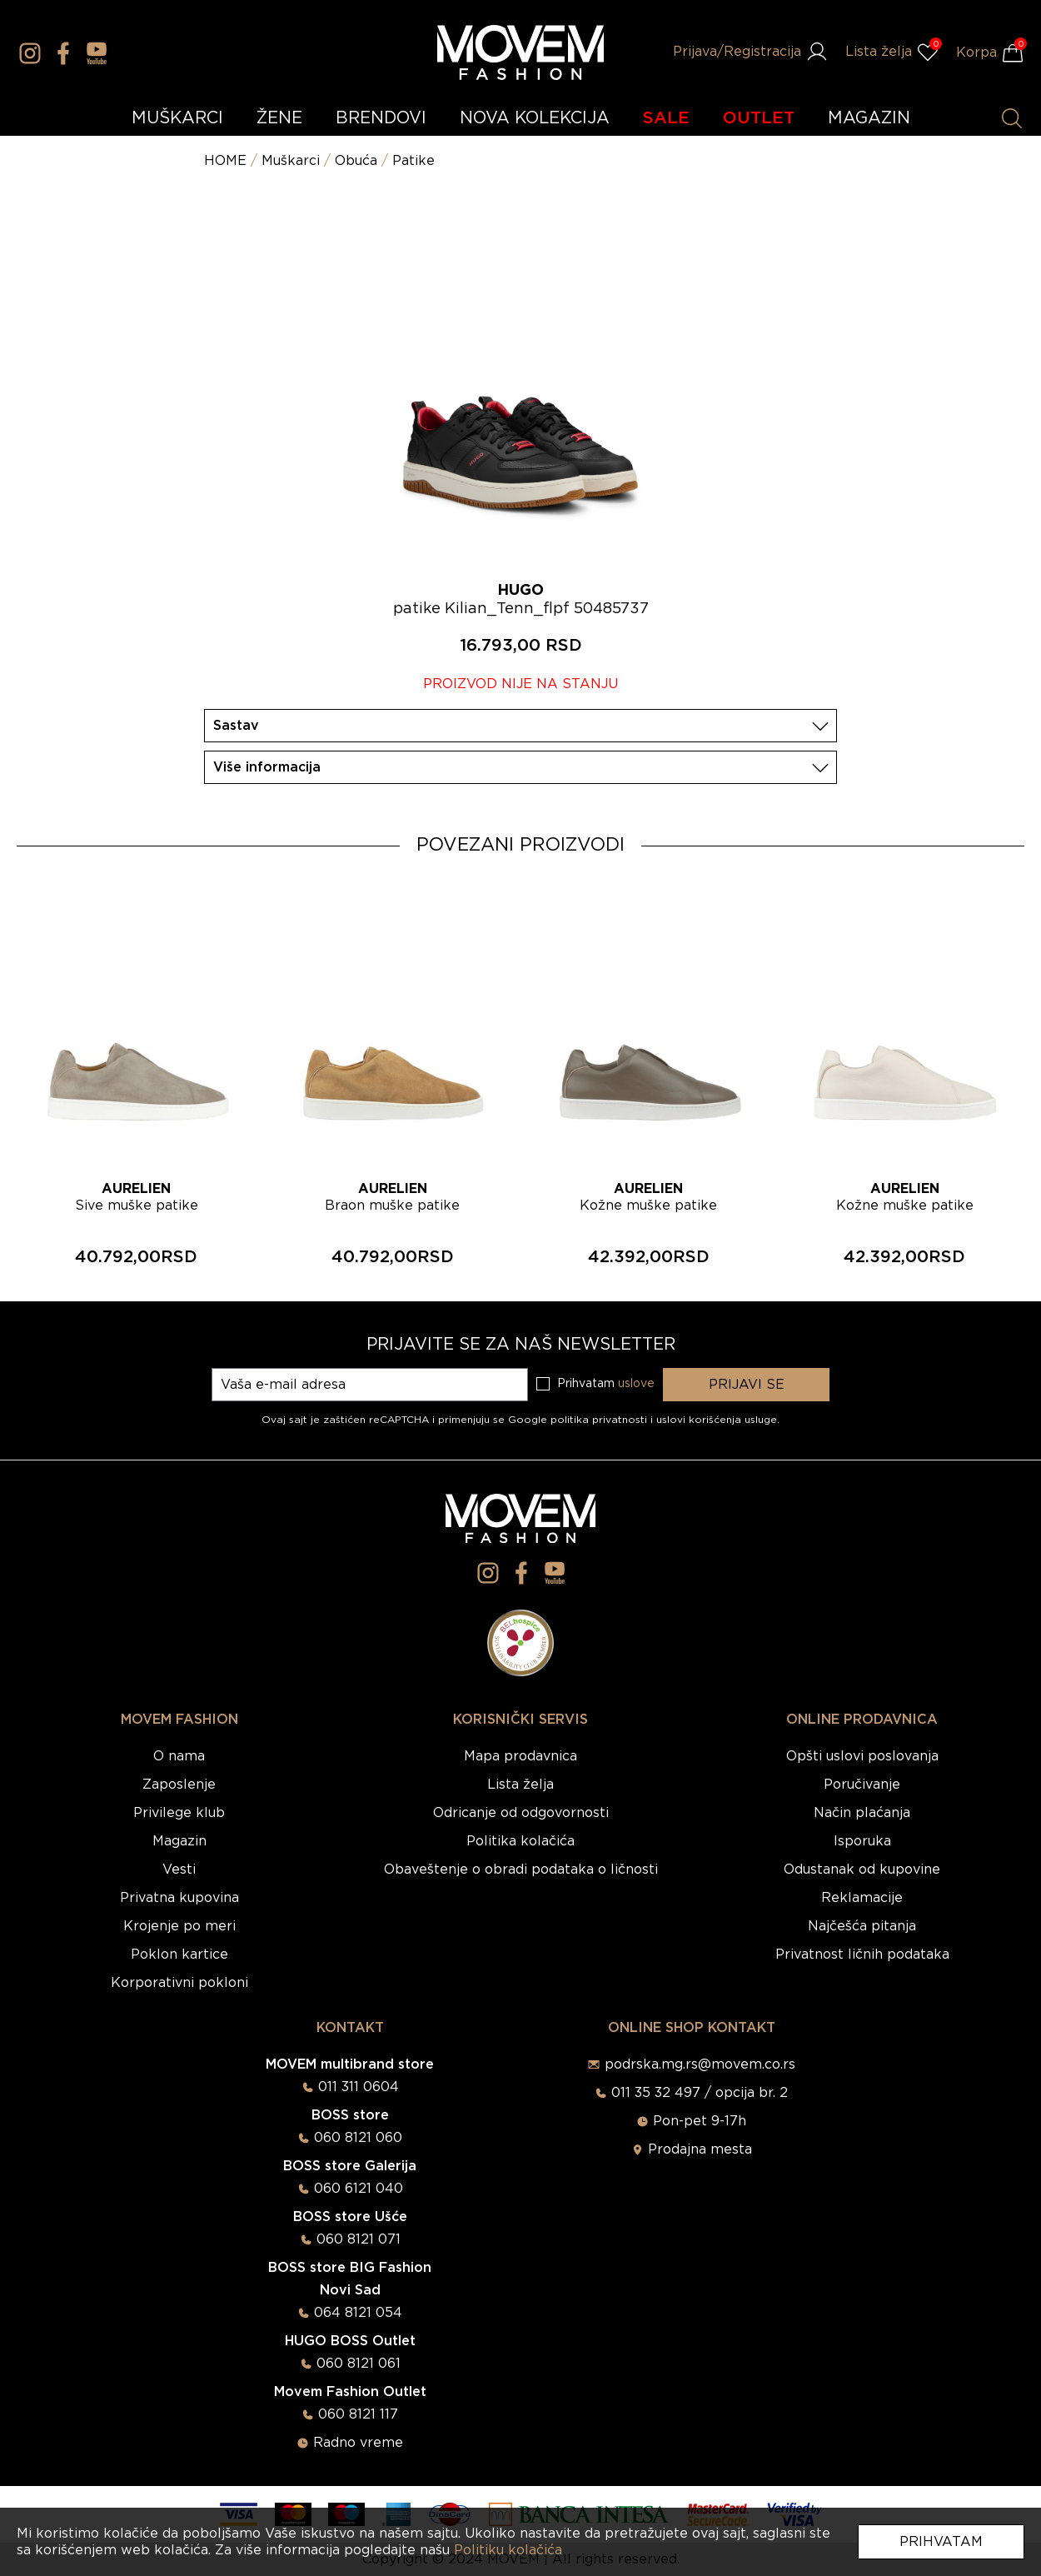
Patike (413, 160)
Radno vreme (358, 2442)
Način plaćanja (862, 1813)
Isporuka (862, 1841)
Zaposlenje (179, 1784)
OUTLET (758, 118)
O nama (179, 1756)
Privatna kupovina (179, 1898)
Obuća (356, 160)
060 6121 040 (358, 2188)
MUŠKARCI (177, 118)
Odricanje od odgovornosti (521, 1813)
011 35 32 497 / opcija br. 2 (699, 2092)
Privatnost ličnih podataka (862, 1954)
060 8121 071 (358, 2239)
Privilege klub (179, 1813)
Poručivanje (862, 1784)
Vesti (179, 1869)
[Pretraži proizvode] (1011, 118)
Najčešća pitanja (862, 1926)
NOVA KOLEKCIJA (535, 118)
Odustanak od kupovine (862, 1869)
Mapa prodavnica (520, 1756)
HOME (225, 160)
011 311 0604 (358, 2087)
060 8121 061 (358, 2363)
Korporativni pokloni (179, 1982)
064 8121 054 (358, 2312)
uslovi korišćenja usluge (716, 1420)
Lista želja (520, 1784)
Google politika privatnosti (579, 1420)
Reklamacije (862, 1898)
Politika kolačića (520, 1841)
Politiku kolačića (508, 2550)
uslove (636, 1384)
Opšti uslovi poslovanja (862, 1756)
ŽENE (279, 118)
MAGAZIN (869, 118)
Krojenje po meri (179, 1926)
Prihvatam (941, 2542)
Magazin (179, 1841)
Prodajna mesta (700, 2149)
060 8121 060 (358, 2137)
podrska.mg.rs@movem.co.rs (700, 2064)
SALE (666, 118)
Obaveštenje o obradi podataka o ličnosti (521, 1869)
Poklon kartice (179, 1954)
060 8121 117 (358, 2414)
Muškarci (290, 160)
